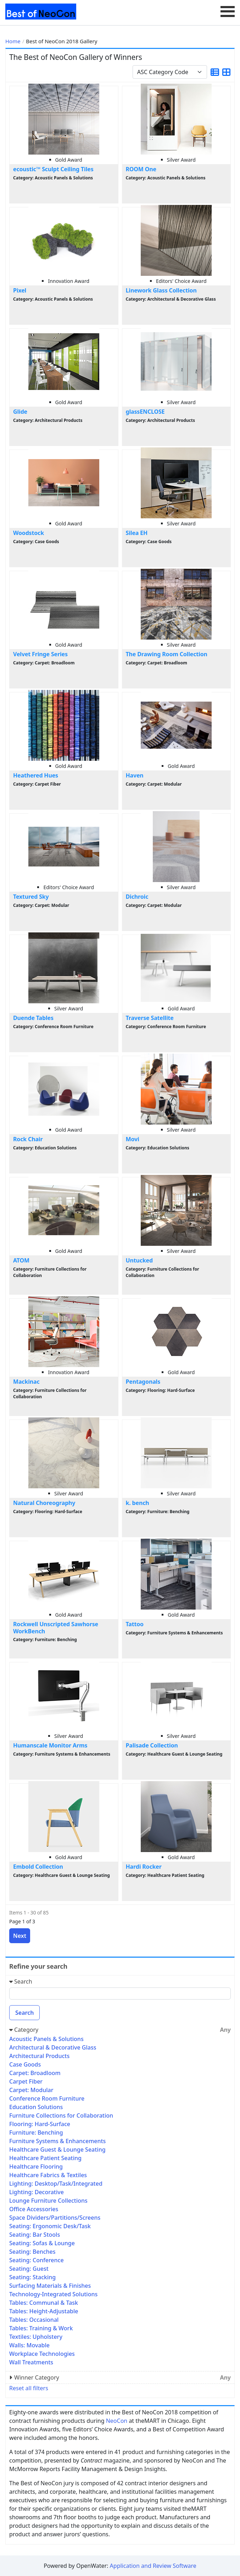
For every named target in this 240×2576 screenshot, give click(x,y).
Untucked (139, 1260)
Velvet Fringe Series (40, 654)
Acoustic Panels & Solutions (46, 2039)
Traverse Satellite (150, 1018)
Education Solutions (36, 2107)
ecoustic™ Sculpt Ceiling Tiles (53, 169)
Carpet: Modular (31, 2090)
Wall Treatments (31, 2362)
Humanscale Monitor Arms (50, 1745)
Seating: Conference (36, 2260)
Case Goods (25, 2064)
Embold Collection (38, 1866)
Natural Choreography (44, 1503)
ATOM (21, 1260)
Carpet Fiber (26, 2081)
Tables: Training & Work (41, 2328)
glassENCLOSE (145, 412)
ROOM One (141, 169)
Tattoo (135, 1624)
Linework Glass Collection (161, 290)
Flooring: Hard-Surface (39, 2124)
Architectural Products (39, 2056)
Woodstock (28, 533)
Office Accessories (33, 2209)
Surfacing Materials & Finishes (50, 2286)
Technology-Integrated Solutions (53, 2294)
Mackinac (26, 1381)
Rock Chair (28, 1139)
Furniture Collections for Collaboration (61, 2115)
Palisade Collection (152, 1745)
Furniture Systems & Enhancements (57, 2141)
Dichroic (137, 897)
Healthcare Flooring (36, 2166)
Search (24, 2013)
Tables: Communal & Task (43, 2303)
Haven (135, 775)
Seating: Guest (29, 2269)
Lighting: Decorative (36, 2192)
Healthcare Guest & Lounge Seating (57, 2149)
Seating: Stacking (32, 2277)
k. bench (137, 1503)
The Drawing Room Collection (166, 654)
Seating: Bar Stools (34, 2234)
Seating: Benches (32, 2252)
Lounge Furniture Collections (48, 2200)
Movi (132, 1139)
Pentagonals (143, 1381)
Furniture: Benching (36, 2132)
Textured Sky (31, 897)
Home (13, 41)
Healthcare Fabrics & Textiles (48, 2175)
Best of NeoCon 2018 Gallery (61, 41)
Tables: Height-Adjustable (43, 2311)
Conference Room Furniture (46, 2098)
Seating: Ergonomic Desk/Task (50, 2226)
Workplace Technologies (42, 2354)
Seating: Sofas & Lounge (42, 2243)
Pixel (19, 290)
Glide (20, 412)
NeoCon (117, 2421)
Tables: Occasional (33, 2320)
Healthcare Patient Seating (45, 2158)
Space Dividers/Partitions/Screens (54, 2217)
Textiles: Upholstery (35, 2337)
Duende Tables (33, 1018)
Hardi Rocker (144, 1866)
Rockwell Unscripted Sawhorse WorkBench (55, 1627)
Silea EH (137, 533)
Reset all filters (28, 2388)
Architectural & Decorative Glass (52, 2047)
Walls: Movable (29, 2345)
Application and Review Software (153, 2566)
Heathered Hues (35, 775)
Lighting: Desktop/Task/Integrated (55, 2183)
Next (19, 1936)
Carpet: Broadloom (35, 2073)
